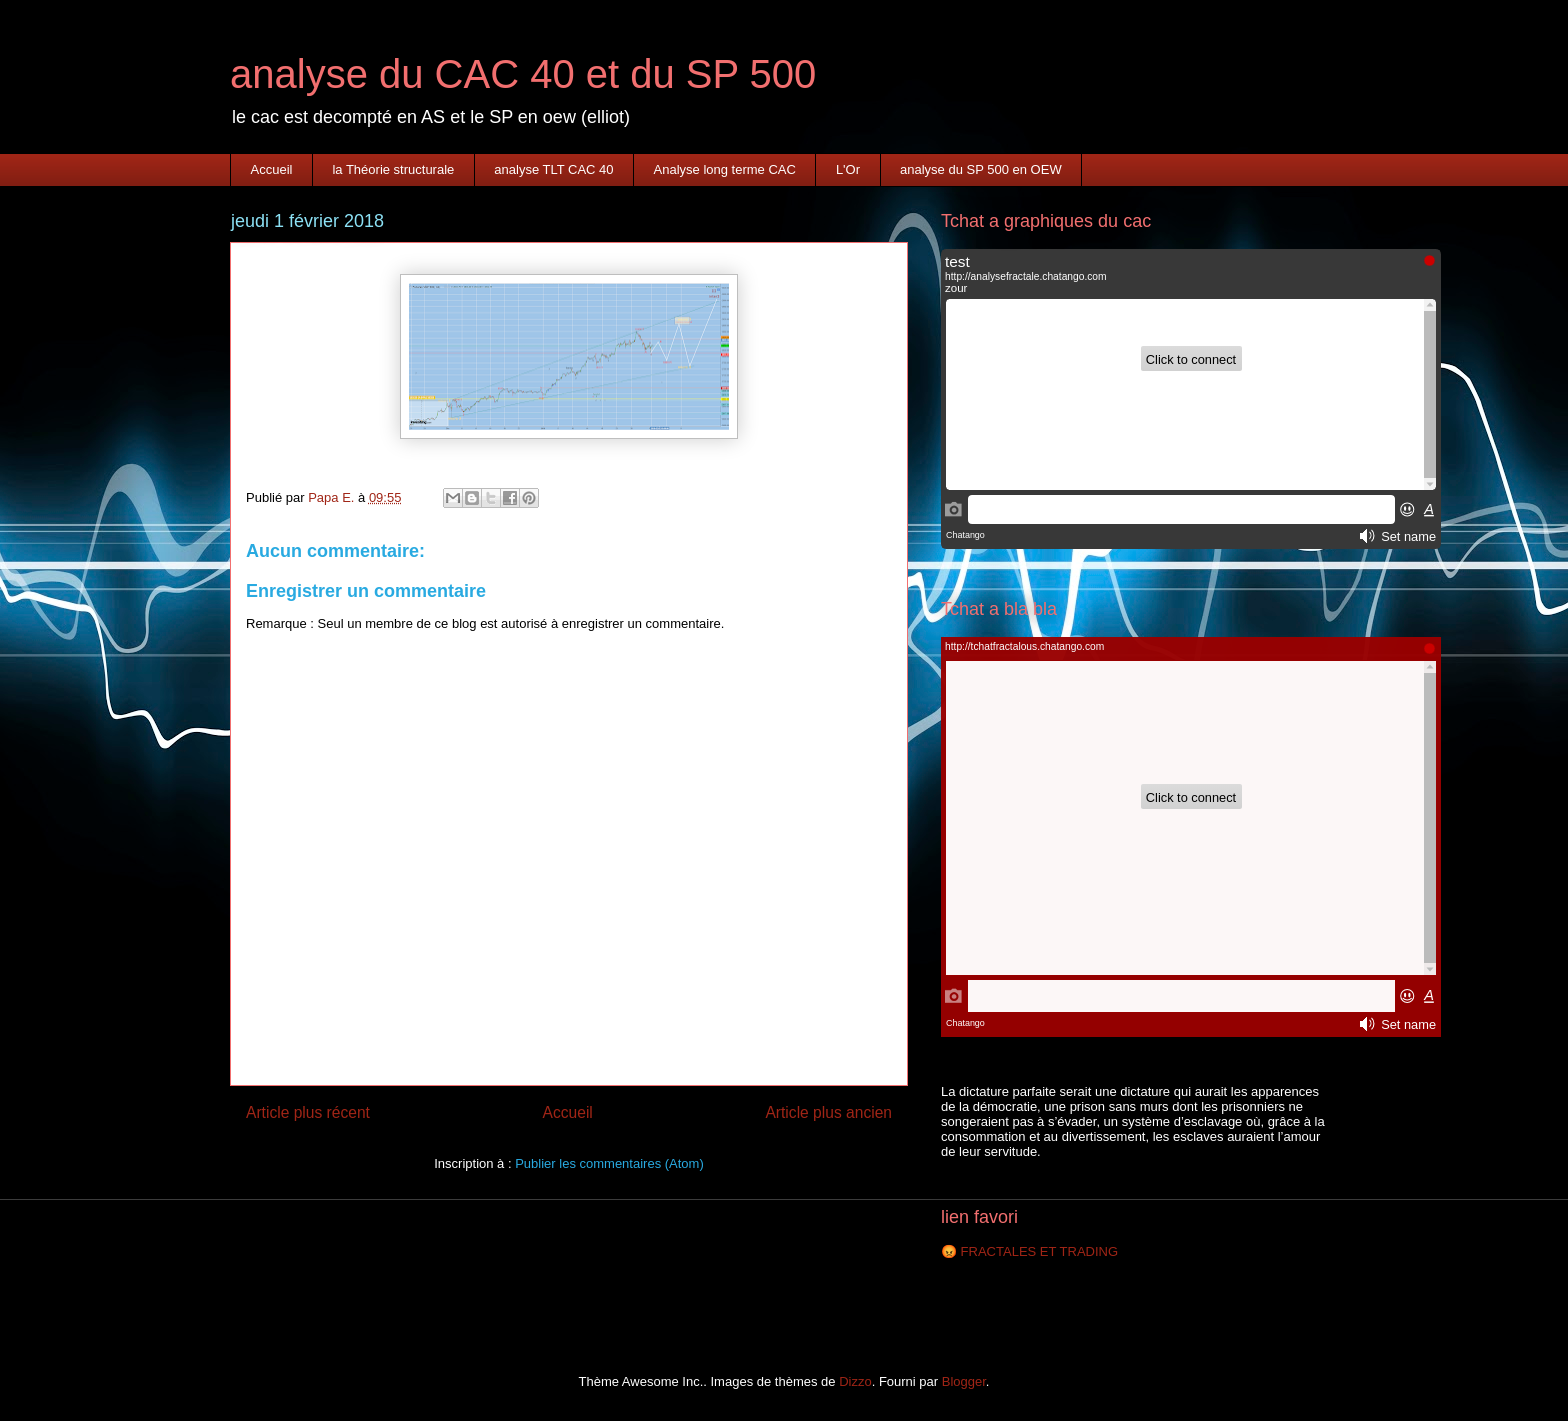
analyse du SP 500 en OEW (981, 169)
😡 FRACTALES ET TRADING (1029, 1251)
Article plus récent (308, 1112)
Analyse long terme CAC (725, 169)
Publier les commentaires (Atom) (609, 1163)
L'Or (848, 169)
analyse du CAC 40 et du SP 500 (523, 74)
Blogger (964, 1381)
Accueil (272, 169)
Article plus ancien (828, 1112)
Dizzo (855, 1381)
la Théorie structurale (393, 169)
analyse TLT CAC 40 (553, 169)
